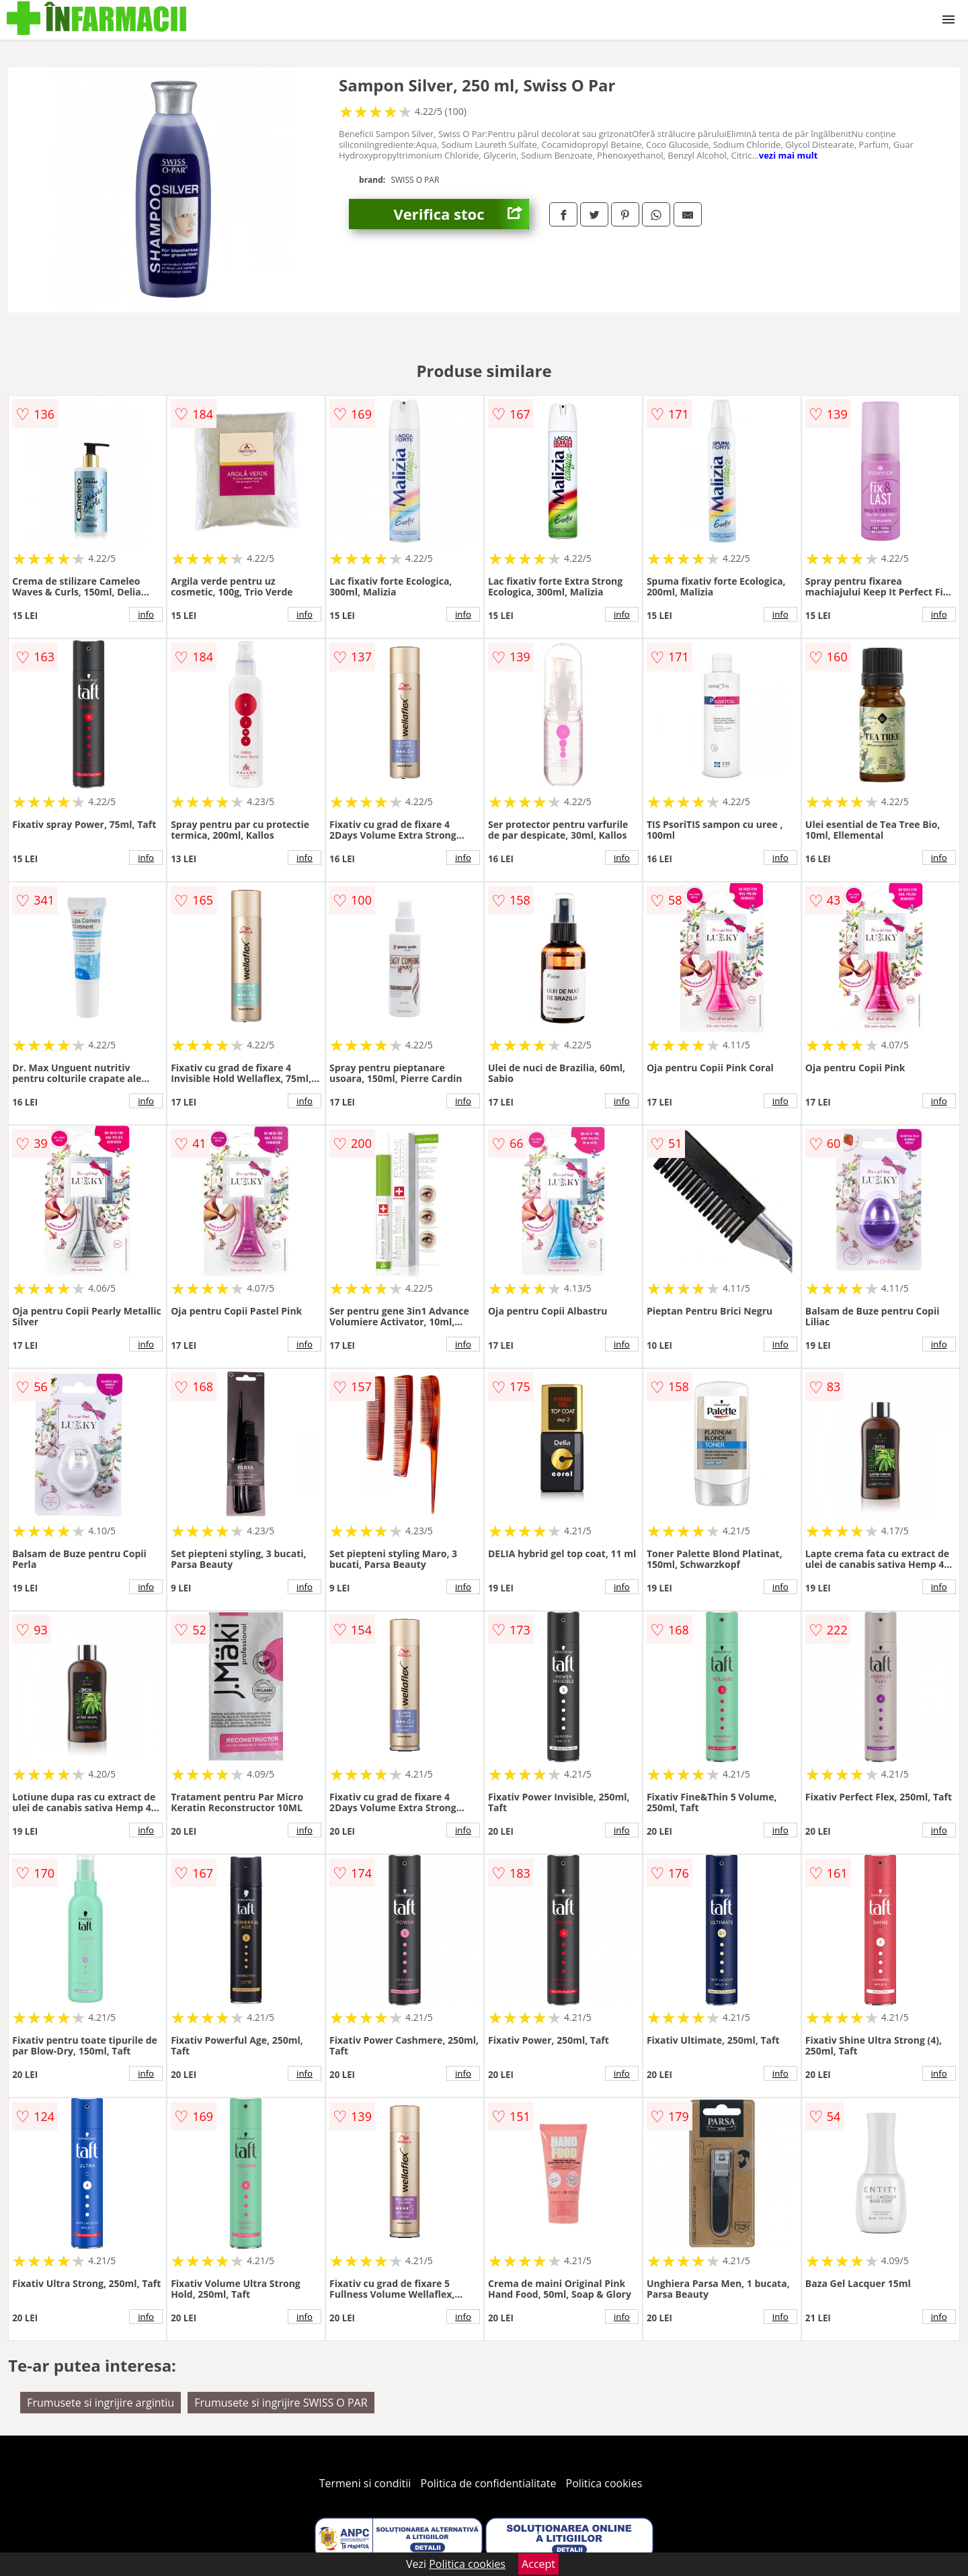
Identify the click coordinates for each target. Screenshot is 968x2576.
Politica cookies (604, 2483)
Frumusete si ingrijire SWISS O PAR (280, 2402)
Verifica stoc (461, 214)
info (146, 614)
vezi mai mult (788, 155)
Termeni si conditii (365, 2483)
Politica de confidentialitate (489, 2483)
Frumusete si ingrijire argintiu (100, 2402)
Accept (538, 2564)
